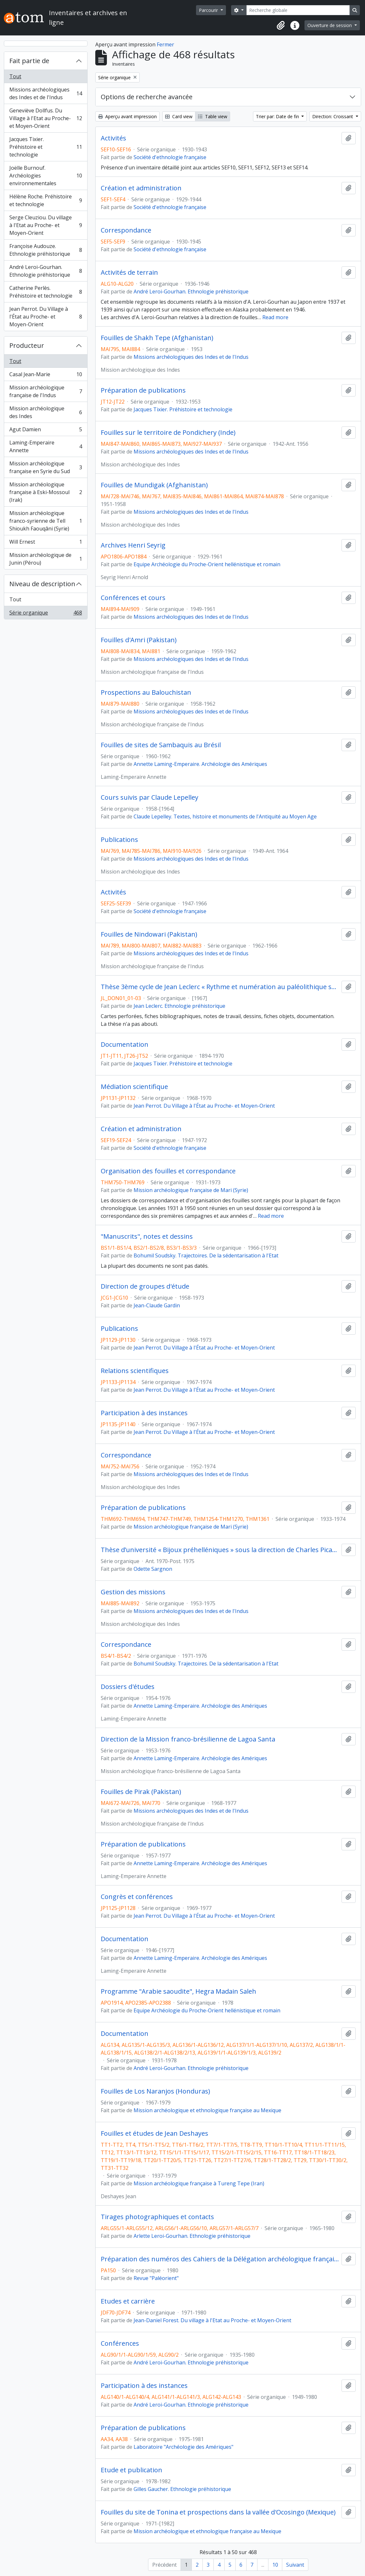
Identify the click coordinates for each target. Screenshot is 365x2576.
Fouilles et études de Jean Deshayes (154, 2133)
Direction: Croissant (333, 116)
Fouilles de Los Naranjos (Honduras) (155, 2091)
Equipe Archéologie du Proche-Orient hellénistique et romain (207, 564)
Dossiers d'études (127, 1687)
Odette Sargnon (153, 1568)
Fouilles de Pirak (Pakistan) (141, 1792)
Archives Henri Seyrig (133, 545)
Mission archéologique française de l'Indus (45, 391)
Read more (275, 317)
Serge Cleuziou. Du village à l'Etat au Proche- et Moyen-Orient (45, 225)
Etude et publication (131, 2470)
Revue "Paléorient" (156, 2278)
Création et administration (141, 188)
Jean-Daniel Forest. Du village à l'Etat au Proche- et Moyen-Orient (212, 2320)
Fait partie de (29, 60)
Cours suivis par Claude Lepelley (149, 797)
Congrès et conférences (137, 1897)
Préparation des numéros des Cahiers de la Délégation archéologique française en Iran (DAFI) (220, 2259)
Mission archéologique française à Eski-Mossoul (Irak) (45, 492)
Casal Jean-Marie (45, 375)
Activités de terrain (129, 272)
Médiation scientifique (134, 1087)
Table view (212, 116)
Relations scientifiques (135, 1371)
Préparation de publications (143, 390)
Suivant (295, 2564)
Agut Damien (45, 430)
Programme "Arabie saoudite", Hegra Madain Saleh (178, 1991)
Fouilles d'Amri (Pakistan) (139, 640)
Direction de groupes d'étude (145, 1286)
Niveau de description (42, 583)
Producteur (26, 345)
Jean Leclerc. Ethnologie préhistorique (179, 1005)
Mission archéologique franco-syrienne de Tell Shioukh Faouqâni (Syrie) (45, 521)
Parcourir (209, 10)
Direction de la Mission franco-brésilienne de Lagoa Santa (188, 1739)
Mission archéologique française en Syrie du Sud (45, 467)
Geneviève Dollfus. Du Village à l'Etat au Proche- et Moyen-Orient (45, 118)
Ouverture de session (330, 25)
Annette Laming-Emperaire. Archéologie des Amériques (200, 764)
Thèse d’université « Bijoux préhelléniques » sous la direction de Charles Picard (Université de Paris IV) (220, 1550)
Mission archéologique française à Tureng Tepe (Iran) (199, 2183)
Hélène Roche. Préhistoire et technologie (45, 200)
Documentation (124, 1044)
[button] (281, 25)
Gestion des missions (133, 1592)
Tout (15, 76)
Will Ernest (45, 543)
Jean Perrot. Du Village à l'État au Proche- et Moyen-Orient (45, 316)
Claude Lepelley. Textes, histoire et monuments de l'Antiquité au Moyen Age (225, 816)
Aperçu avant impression (127, 116)
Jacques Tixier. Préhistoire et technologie (45, 147)
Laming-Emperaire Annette (45, 446)
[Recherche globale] (298, 10)
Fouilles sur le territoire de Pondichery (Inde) (168, 432)
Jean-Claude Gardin (157, 1305)
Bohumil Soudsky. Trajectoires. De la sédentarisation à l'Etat (206, 1255)
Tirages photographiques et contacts (157, 2217)
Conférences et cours (133, 598)
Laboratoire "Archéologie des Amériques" (183, 2446)
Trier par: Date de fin (278, 116)
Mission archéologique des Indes (45, 412)
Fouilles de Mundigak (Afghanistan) (154, 485)
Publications (119, 840)
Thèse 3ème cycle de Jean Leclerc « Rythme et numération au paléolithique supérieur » (220, 987)
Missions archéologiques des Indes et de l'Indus (45, 93)
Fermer (165, 44)
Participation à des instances (144, 1413)
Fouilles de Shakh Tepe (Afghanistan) (157, 338)
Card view (178, 116)
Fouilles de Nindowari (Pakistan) (149, 934)
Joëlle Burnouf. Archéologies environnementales (45, 175)
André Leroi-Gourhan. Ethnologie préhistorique (45, 270)
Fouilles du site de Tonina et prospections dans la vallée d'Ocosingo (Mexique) (218, 2512)
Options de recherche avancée (146, 96)
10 (275, 2564)
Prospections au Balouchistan (146, 692)
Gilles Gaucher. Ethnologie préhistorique (182, 2489)
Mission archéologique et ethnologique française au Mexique (207, 2110)
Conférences (120, 2343)
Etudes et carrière (128, 2301)
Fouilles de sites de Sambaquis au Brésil (161, 745)
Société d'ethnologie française (170, 157)
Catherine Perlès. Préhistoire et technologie (45, 291)
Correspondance (126, 230)
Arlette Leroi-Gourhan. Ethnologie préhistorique (192, 2235)
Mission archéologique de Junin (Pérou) (45, 558)
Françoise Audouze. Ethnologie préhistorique (45, 250)
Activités (113, 138)
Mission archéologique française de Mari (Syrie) (191, 1190)
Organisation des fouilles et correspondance (168, 1171)
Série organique (45, 614)
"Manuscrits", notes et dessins (147, 1236)
